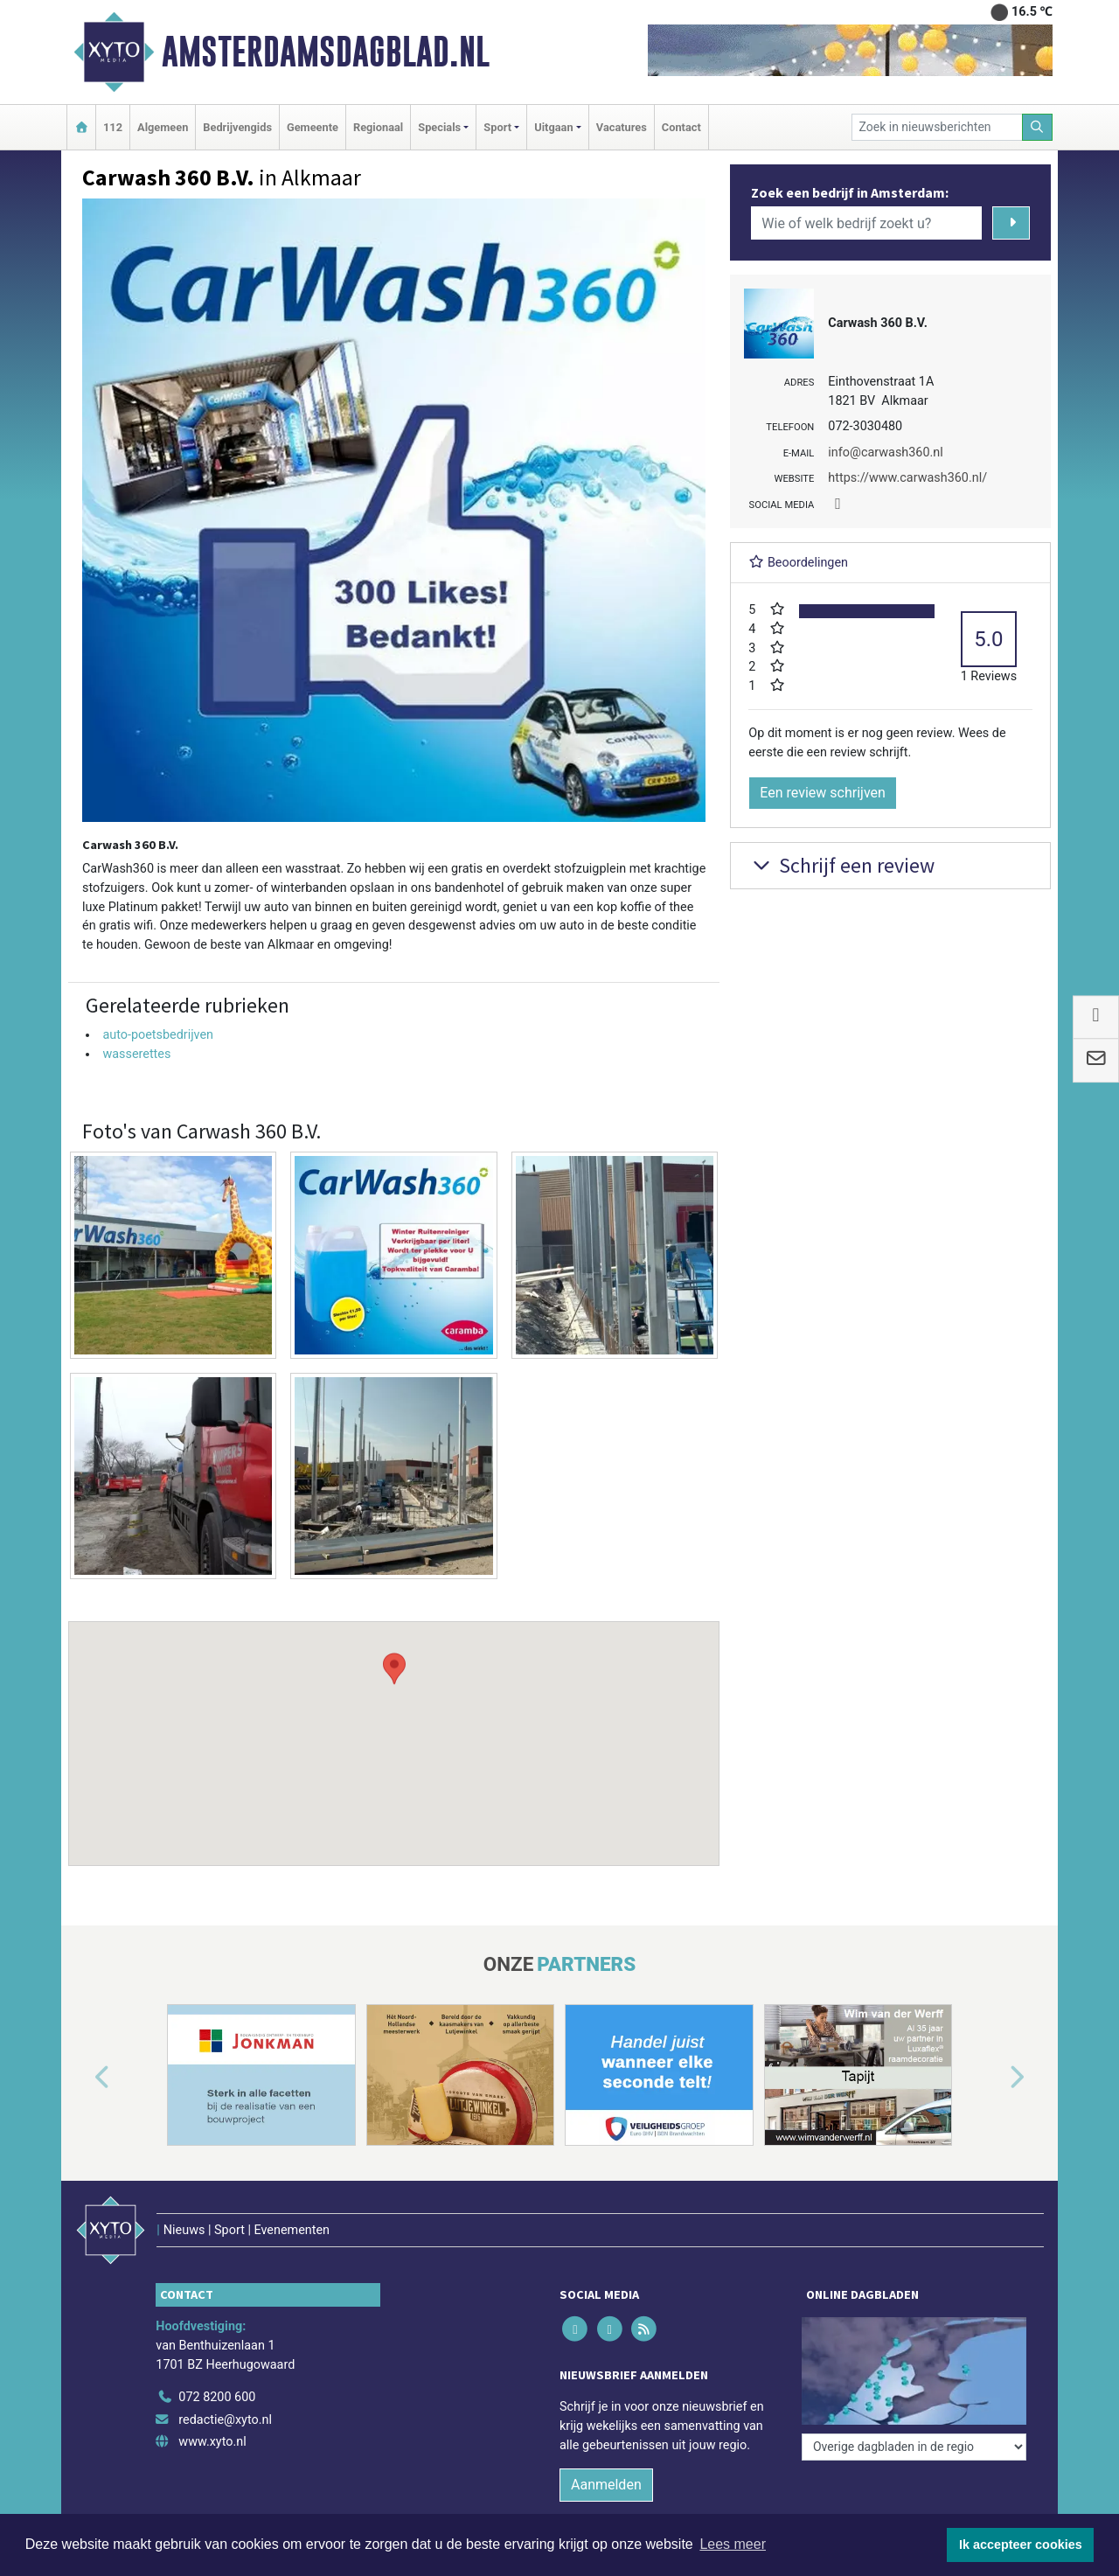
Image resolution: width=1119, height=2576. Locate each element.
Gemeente (312, 127)
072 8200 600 (216, 2397)
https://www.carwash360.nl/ (907, 477)
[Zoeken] (1037, 127)
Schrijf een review (841, 865)
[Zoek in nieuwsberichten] (937, 127)
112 (112, 127)
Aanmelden (606, 2484)
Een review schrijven (823, 792)
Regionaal (378, 127)
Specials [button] (439, 127)
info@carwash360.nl (885, 452)
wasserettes (136, 1054)
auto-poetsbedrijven (157, 1034)
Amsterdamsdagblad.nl (326, 51)
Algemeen (162, 127)
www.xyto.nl (212, 2441)
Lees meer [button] (732, 2544)
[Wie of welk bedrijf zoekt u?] (866, 223)
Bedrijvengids (237, 127)
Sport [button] (497, 127)
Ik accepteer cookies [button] (1020, 2545)
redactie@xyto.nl (225, 2419)
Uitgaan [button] (553, 127)
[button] (394, 1727)
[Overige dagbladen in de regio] (914, 2447)
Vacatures (621, 127)
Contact (681, 127)
